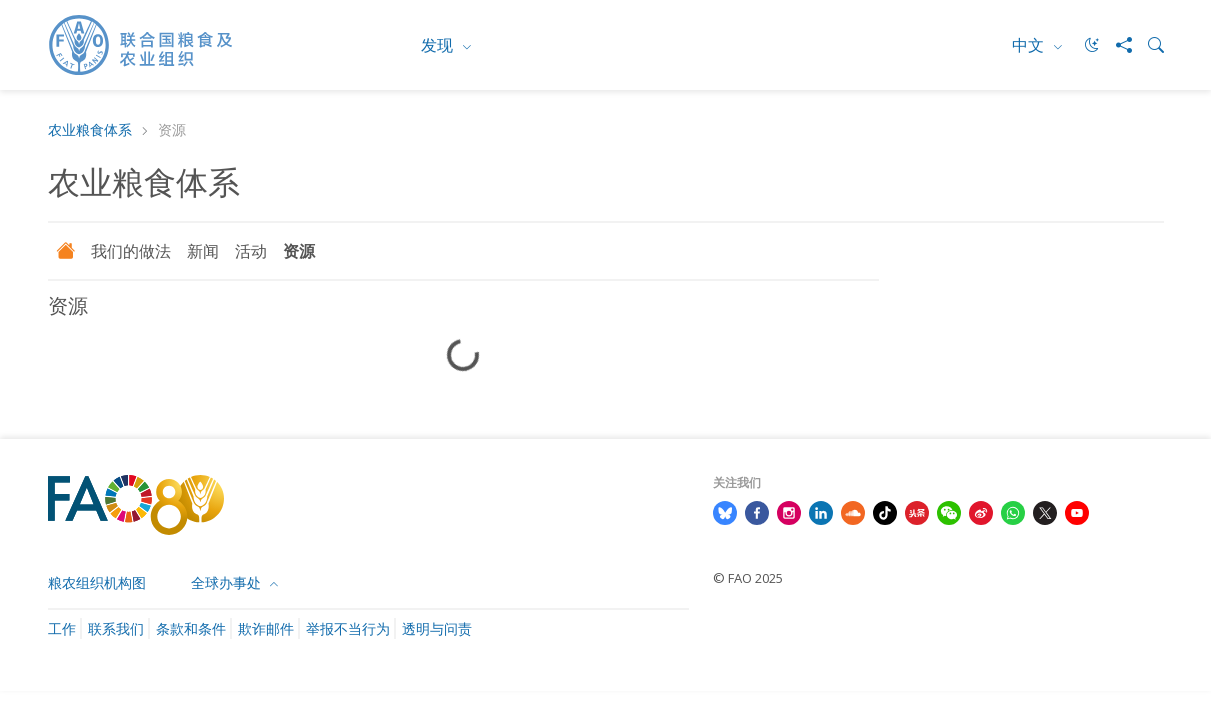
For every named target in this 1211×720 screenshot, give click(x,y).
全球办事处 (228, 582)
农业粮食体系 (90, 130)
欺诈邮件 (266, 628)
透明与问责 (437, 628)
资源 (299, 251)
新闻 (203, 251)
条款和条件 (191, 628)
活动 (251, 251)
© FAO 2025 (748, 578)
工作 (62, 628)
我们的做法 (131, 251)
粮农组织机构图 (97, 582)
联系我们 (116, 628)
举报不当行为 (348, 628)
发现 (439, 45)
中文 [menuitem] (1030, 45)
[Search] (1148, 45)
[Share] (1116, 45)
